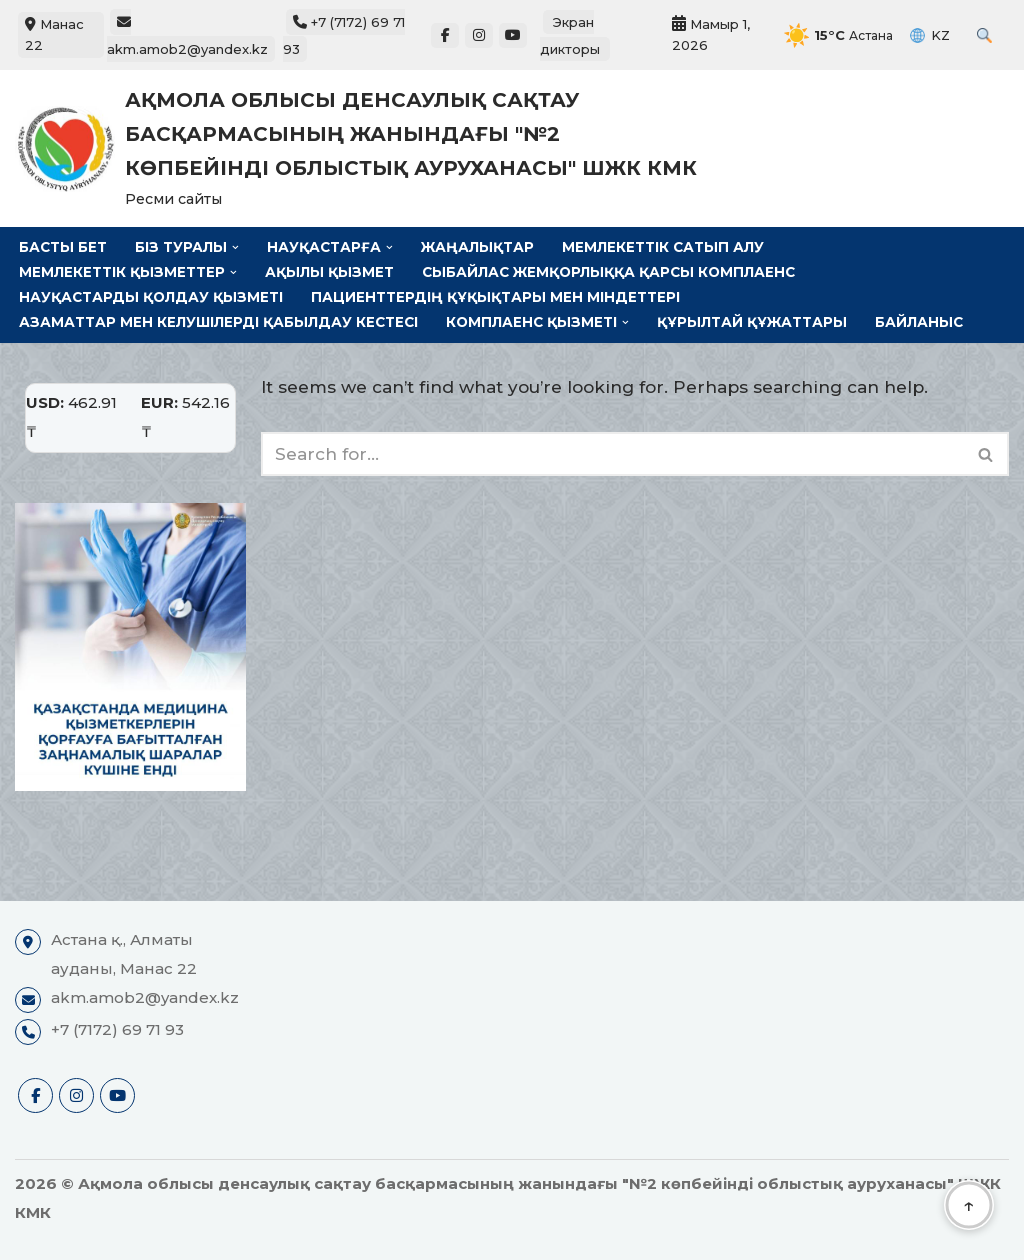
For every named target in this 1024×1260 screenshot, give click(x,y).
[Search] (612, 454)
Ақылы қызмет (331, 272)
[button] (235, 247)
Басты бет (63, 247)
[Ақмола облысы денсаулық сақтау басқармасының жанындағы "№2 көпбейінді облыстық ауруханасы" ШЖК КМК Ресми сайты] (362, 148)
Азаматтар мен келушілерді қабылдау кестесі (219, 322)
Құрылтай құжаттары (755, 322)
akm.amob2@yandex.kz (187, 36)
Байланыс (923, 322)
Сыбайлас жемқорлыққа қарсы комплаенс (613, 272)
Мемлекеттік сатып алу (665, 247)
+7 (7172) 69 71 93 (117, 1029)
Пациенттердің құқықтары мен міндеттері (500, 297)
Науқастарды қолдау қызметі (152, 297)
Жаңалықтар (479, 247)
